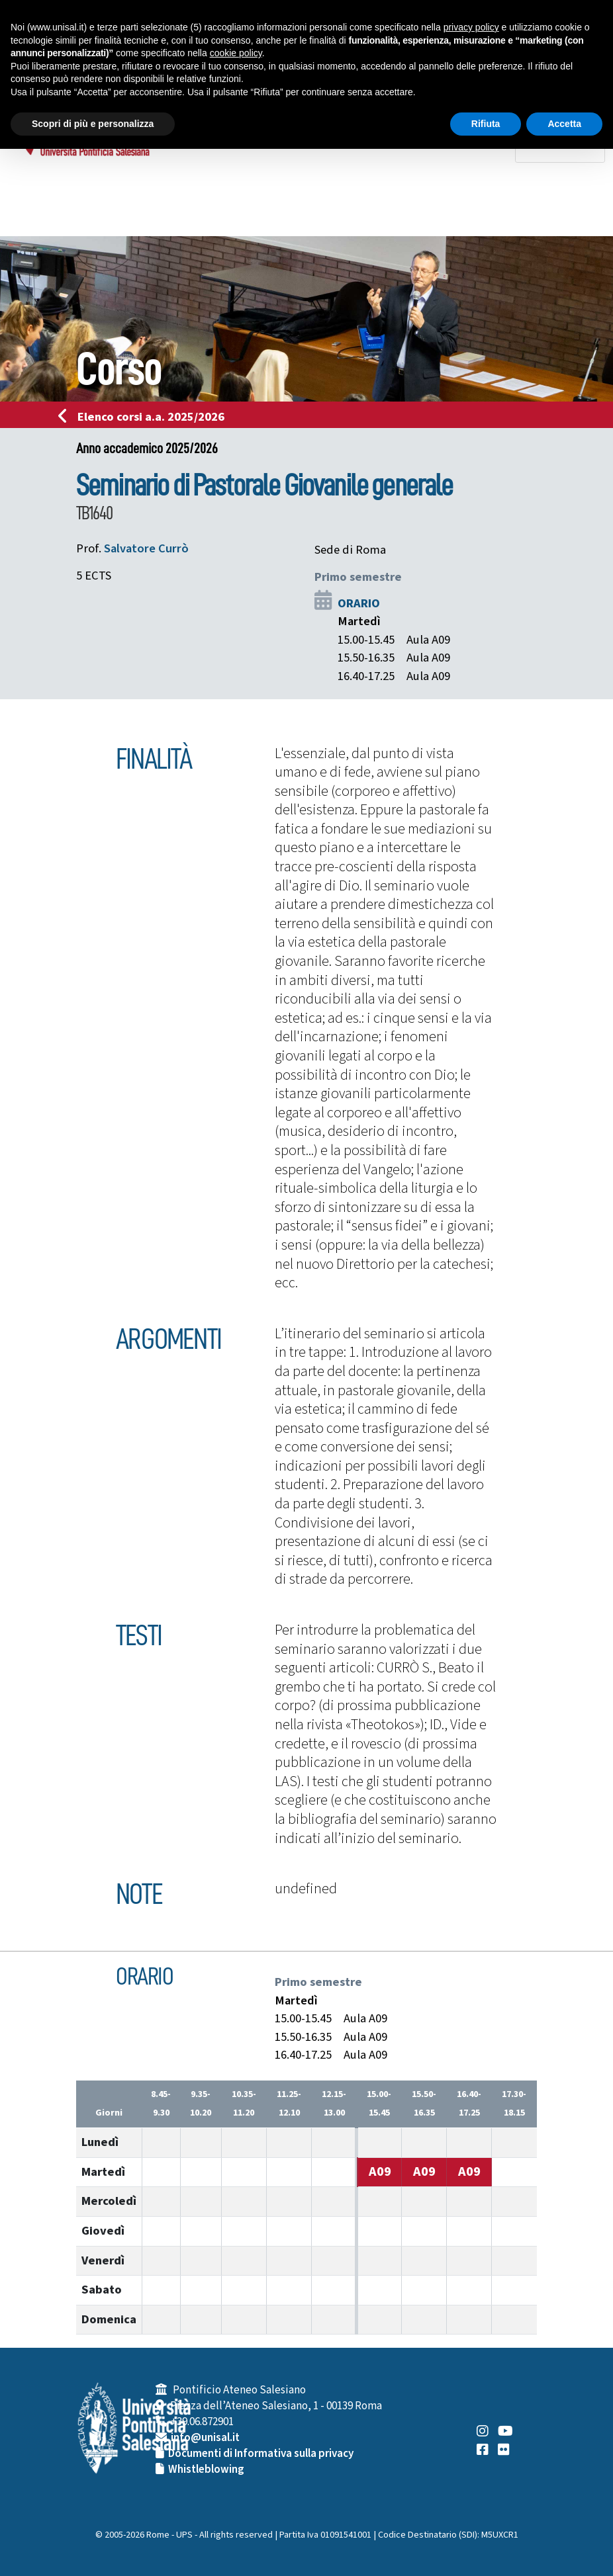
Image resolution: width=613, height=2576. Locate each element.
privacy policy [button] (471, 27)
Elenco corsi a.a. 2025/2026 (145, 416)
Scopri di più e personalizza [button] (93, 123)
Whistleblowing (206, 2469)
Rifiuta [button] (485, 123)
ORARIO (359, 603)
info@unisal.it (205, 2438)
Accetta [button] (564, 123)
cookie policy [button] (236, 53)
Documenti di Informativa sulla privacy (261, 2454)
